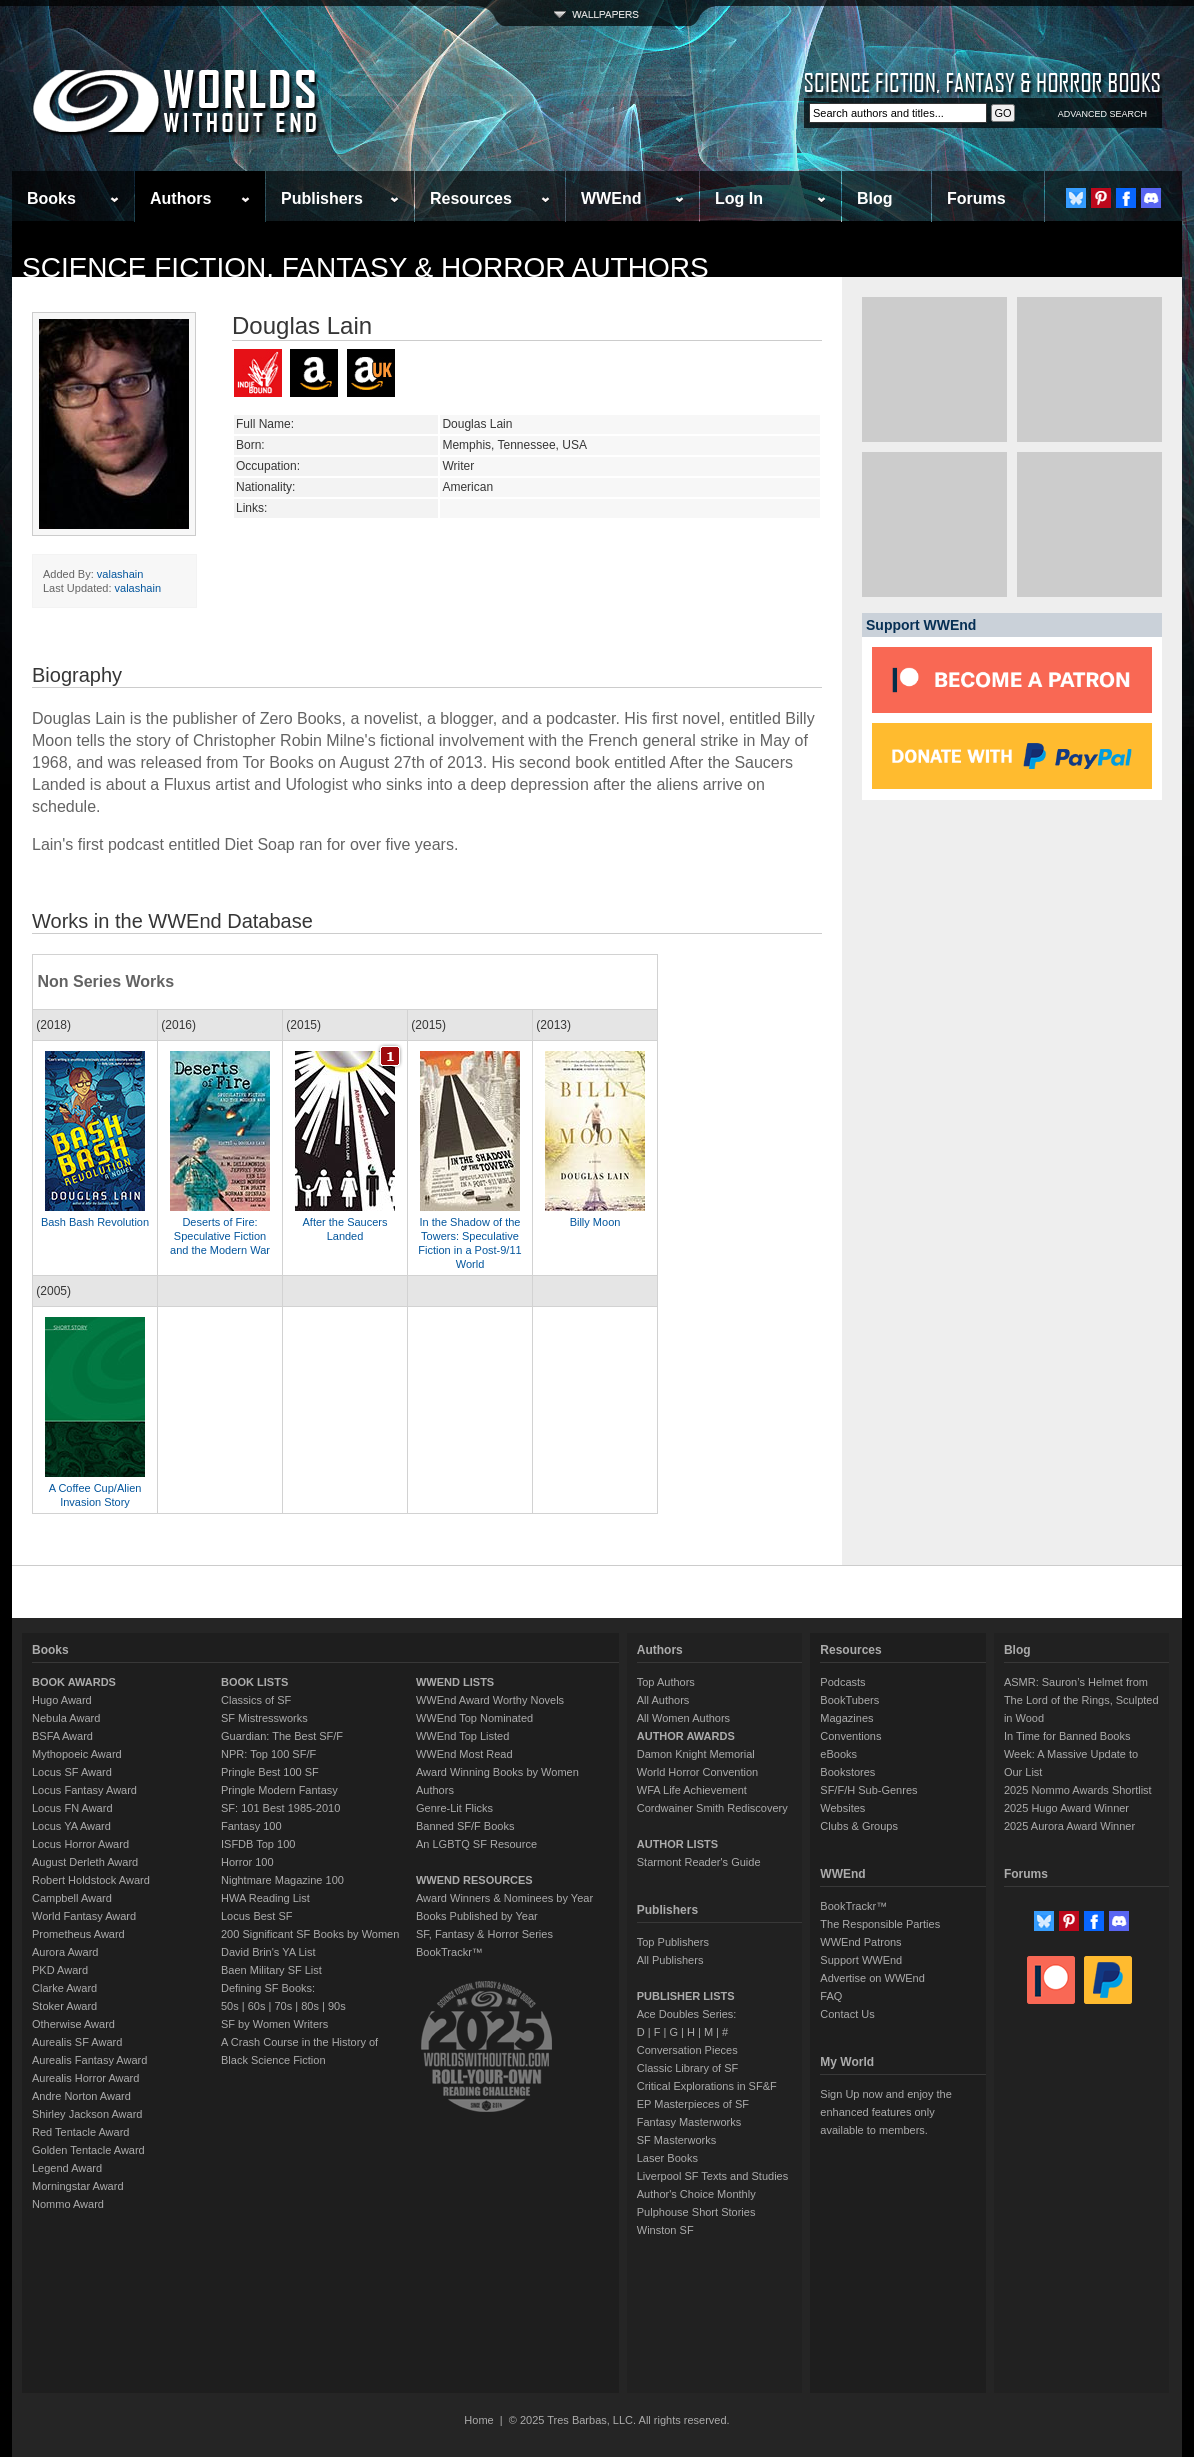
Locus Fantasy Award (84, 1790)
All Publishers (670, 1960)
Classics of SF (256, 1700)
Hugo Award (62, 1700)
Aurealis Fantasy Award (89, 2060)
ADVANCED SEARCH (1102, 114)
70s (283, 2006)
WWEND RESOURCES (474, 1880)
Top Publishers (673, 1942)
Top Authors (666, 1682)
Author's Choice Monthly (696, 2194)
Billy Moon (595, 1222)
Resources (471, 198)
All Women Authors (683, 1718)
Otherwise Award (73, 2024)
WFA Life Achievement (692, 1790)
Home (478, 2420)
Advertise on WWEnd (872, 1978)
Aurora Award (65, 1952)
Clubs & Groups (859, 1826)
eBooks (838, 1754)
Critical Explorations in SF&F (707, 2086)
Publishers (322, 198)
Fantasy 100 (251, 1826)
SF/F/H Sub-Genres (868, 1790)
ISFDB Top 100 (258, 1844)
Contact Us (847, 2014)
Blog (875, 198)
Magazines (846, 1718)
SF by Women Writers (274, 2024)
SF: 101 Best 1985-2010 (280, 1808)
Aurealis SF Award (77, 2042)
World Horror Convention (697, 1772)
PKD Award (60, 1970)
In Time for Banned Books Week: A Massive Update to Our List (1071, 1754)
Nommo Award (68, 2204)
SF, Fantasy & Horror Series (484, 1934)
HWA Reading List (265, 1898)
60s (257, 2006)
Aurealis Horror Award (85, 2078)
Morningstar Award (78, 2186)
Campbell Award (72, 1898)
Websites (842, 1808)
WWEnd (611, 198)
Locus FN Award (72, 1808)
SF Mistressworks (264, 1718)
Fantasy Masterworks (689, 2122)
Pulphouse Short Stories (696, 2212)
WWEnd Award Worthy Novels (490, 1700)
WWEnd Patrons (860, 1942)
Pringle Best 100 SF (270, 1772)
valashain (120, 574)
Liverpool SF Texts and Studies (712, 2176)
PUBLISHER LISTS (686, 1996)
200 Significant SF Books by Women (310, 1934)
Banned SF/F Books (465, 1826)
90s (337, 2006)
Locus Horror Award (80, 1844)
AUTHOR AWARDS (686, 1736)
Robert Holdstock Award (91, 1880)
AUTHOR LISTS (677, 1844)
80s (310, 2006)
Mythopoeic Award (77, 1754)
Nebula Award (66, 1718)
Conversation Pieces (687, 2050)
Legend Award (67, 2168)
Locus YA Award (71, 1826)
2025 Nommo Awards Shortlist (1078, 1790)
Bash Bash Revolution (95, 1222)
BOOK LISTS (254, 1682)
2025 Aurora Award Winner (1069, 1826)
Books (51, 198)
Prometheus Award (78, 1934)
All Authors (663, 1700)
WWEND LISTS (455, 1682)
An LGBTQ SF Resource (476, 1844)
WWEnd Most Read (464, 1754)
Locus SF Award (72, 1772)
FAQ (831, 1996)
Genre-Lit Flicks (454, 1808)
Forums (976, 198)
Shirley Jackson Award (87, 2114)
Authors (180, 198)
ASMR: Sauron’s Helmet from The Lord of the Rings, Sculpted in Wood (1081, 1700)
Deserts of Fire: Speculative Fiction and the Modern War (220, 1236)
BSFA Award (62, 1736)
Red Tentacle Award (80, 2132)
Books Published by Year (477, 1916)
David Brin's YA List (268, 1952)
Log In (739, 198)
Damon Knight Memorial (696, 1754)
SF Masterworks (676, 2140)
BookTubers (849, 1700)
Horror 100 (247, 1862)
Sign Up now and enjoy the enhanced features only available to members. (885, 2112)
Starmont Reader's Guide (699, 1862)
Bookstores (847, 1772)
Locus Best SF (257, 1916)
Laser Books (667, 2158)
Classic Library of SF (687, 2068)
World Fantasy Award (84, 1916)
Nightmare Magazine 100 (282, 1880)
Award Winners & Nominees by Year (504, 1898)
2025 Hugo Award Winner (1066, 1808)
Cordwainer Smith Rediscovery (712, 1808)
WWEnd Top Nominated (474, 1718)
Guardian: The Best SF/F (282, 1736)
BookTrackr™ (449, 1952)
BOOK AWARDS (74, 1682)
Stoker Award (64, 2006)
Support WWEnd (861, 1960)
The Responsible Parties (880, 1924)
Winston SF (665, 2230)
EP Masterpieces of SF (693, 2104)
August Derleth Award (85, 1862)
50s (230, 2006)
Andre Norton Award (81, 2096)
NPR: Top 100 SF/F (268, 1754)
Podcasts (842, 1682)
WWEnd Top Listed (462, 1736)
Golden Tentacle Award (88, 2150)
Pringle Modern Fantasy (279, 1790)
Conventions (850, 1736)
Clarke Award (64, 1988)
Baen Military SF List (271, 1970)
